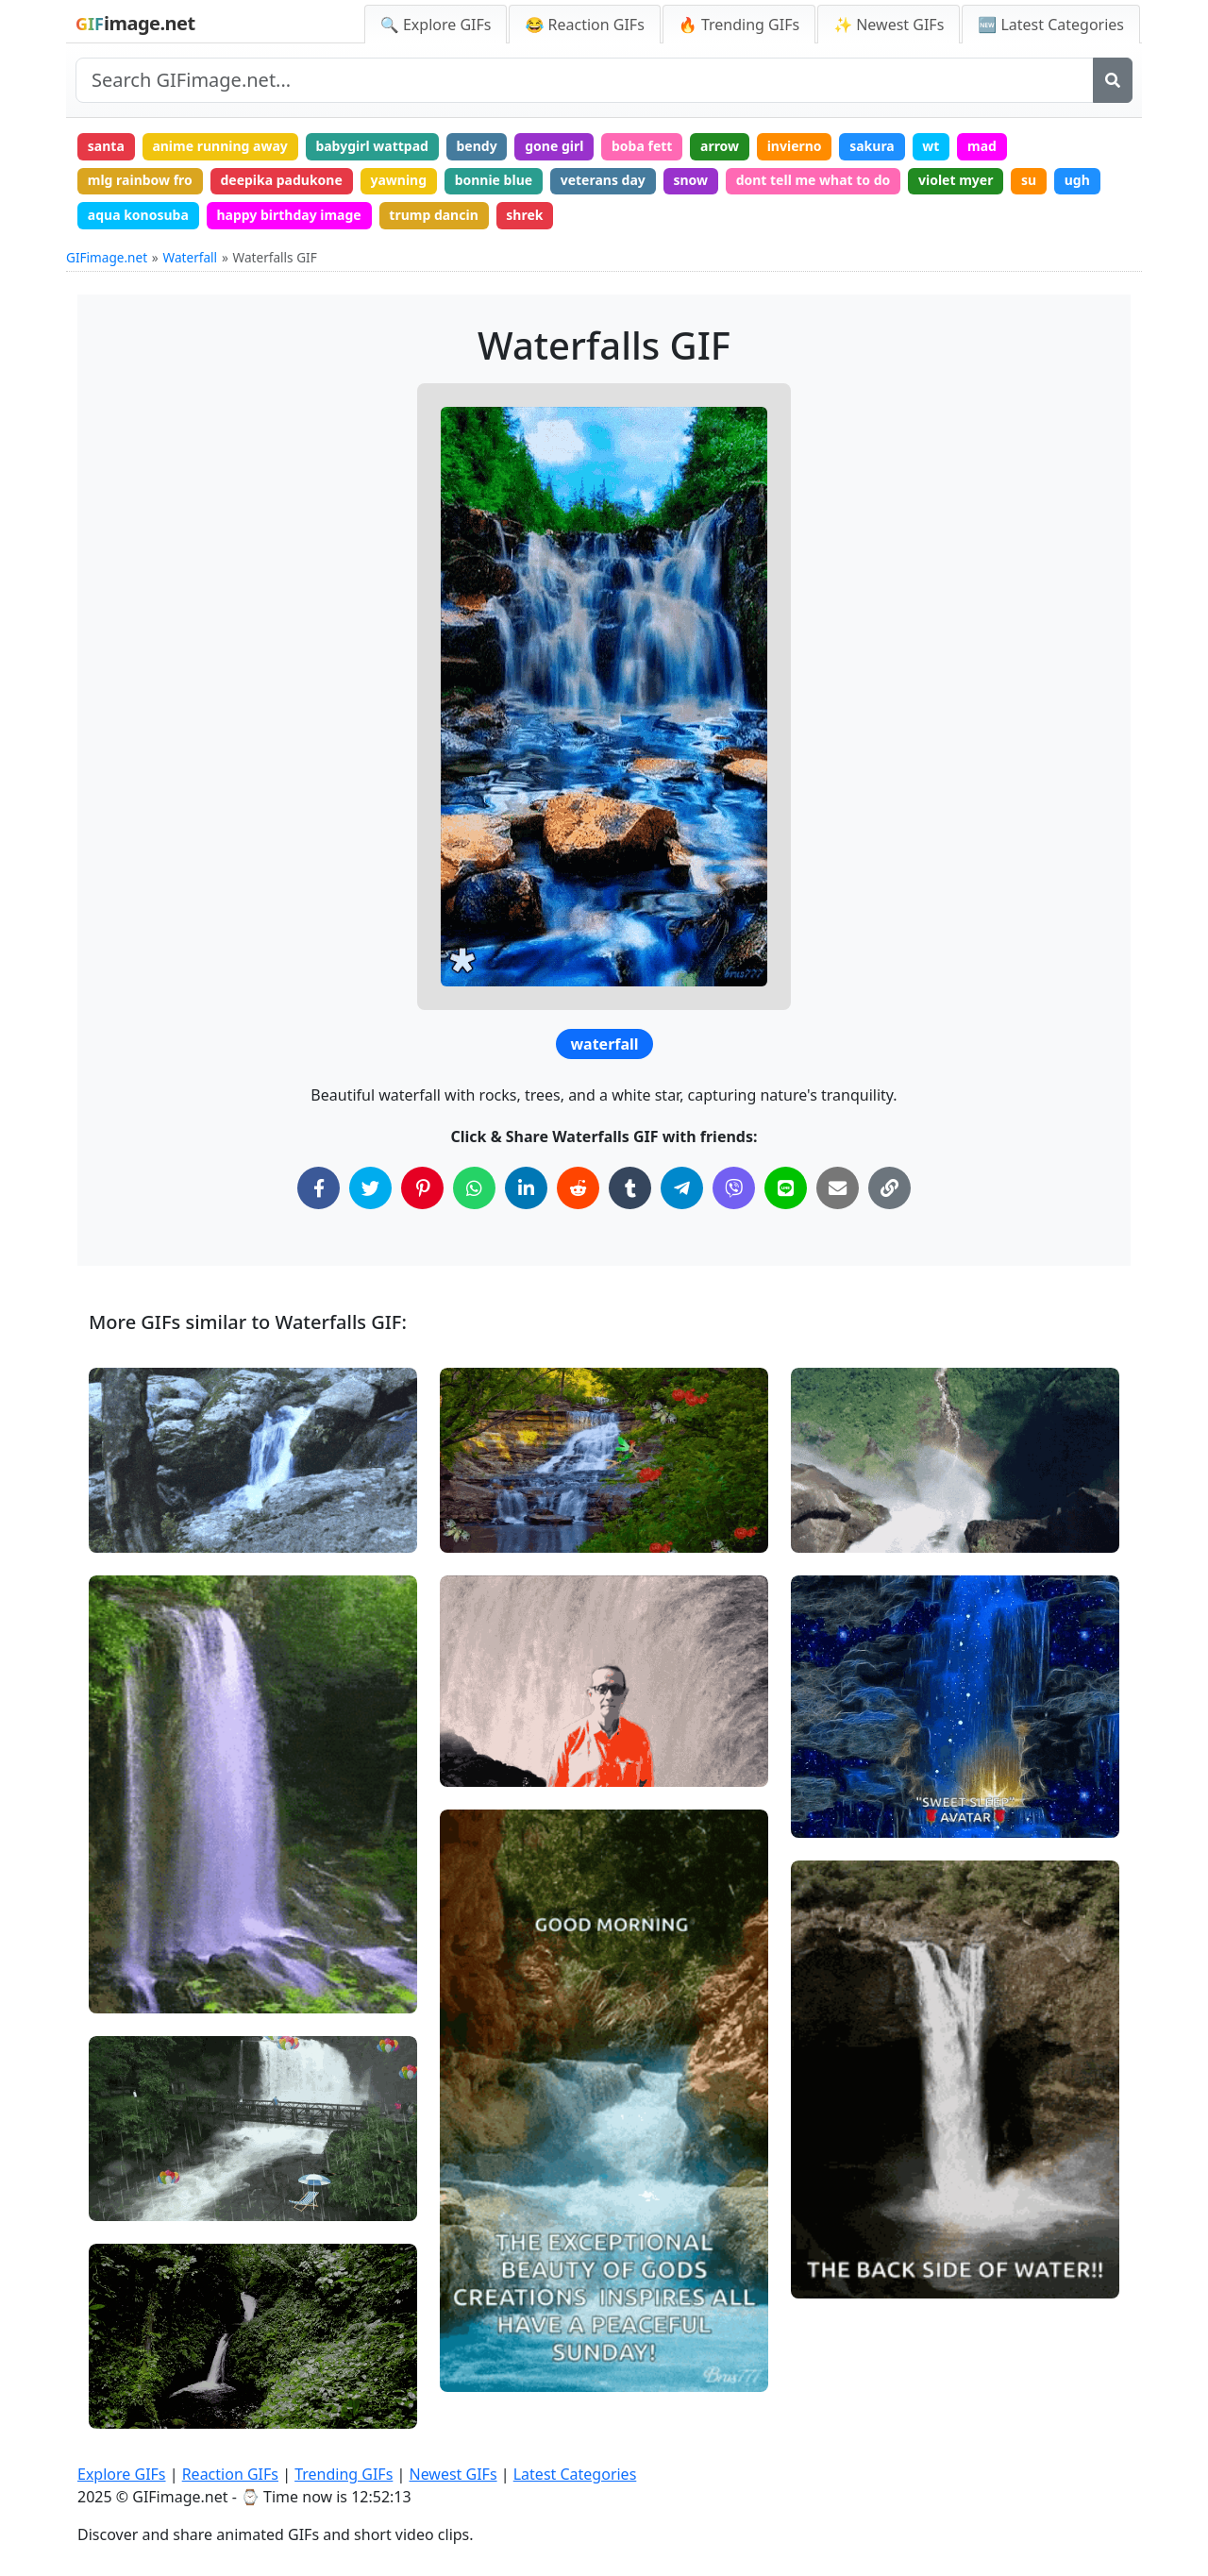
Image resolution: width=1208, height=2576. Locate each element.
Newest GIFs (452, 2474)
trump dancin (433, 215)
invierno (794, 146)
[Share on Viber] (734, 1188)
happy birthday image (288, 215)
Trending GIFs (343, 2474)
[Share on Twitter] (370, 1188)
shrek (524, 215)
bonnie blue (493, 180)
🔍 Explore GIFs (436, 24)
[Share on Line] (785, 1188)
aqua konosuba (138, 215)
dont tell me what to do (813, 180)
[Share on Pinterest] (422, 1188)
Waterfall (190, 257)
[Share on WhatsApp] (474, 1188)
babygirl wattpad (371, 146)
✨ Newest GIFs (888, 24)
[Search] (1112, 80)
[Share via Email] (837, 1188)
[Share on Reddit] (578, 1188)
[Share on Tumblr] (630, 1188)
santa (106, 146)
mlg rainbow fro (140, 180)
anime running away (219, 146)
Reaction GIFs (230, 2474)
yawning (398, 180)
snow (690, 180)
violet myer (955, 180)
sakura (872, 146)
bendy (476, 146)
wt (930, 146)
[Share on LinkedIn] (526, 1188)
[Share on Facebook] (318, 1188)
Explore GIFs (121, 2474)
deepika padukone (281, 180)
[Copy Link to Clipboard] (889, 1188)
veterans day (603, 180)
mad (982, 146)
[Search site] (585, 80)
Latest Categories (575, 2474)
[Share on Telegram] (682, 1188)
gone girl (554, 146)
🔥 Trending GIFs (739, 24)
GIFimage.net (106, 257)
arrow (719, 146)
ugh (1077, 180)
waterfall (604, 1044)
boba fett (642, 146)
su (1028, 180)
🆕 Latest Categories (1051, 24)
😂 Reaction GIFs (584, 24)
